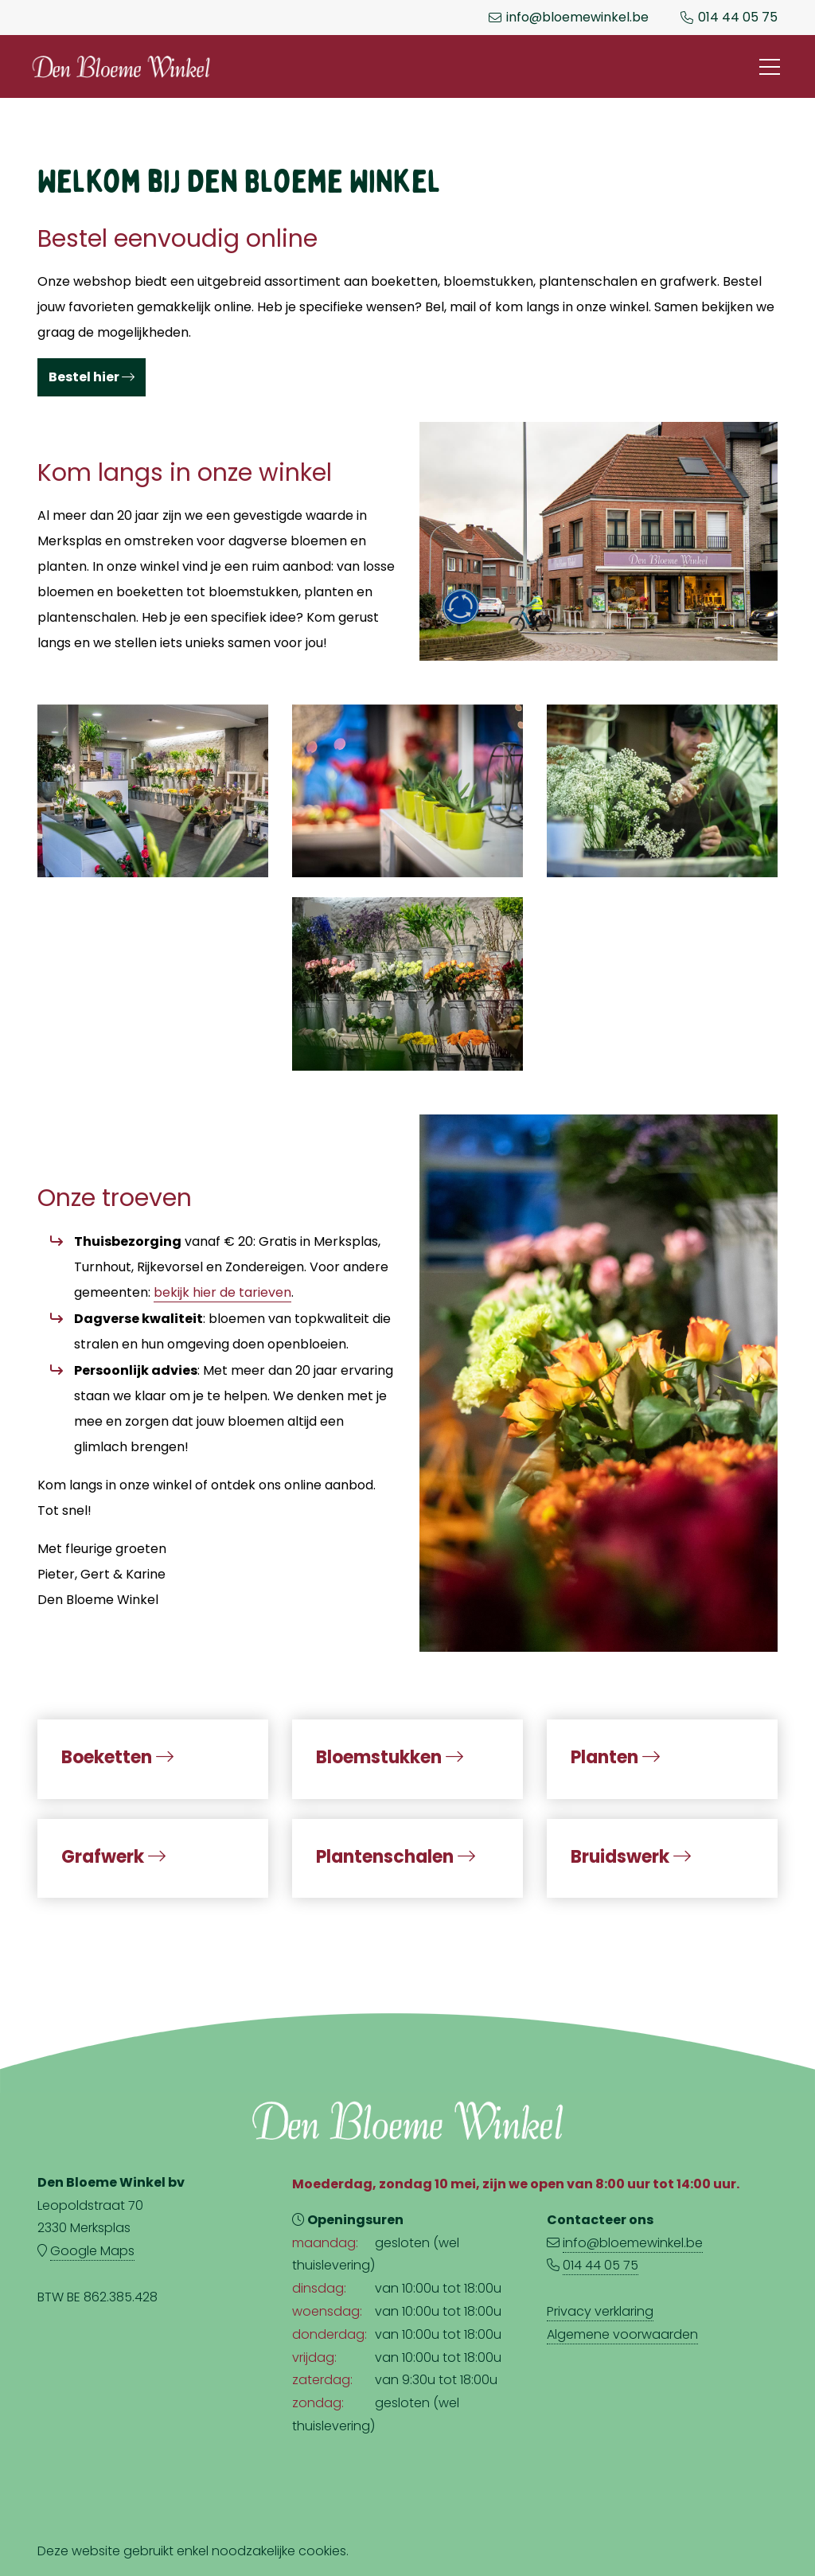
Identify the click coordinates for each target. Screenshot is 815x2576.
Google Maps (92, 2251)
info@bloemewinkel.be (577, 17)
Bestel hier (92, 377)
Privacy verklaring (600, 2311)
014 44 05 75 (738, 17)
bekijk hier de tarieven (222, 1292)
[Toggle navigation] (770, 67)
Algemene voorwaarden (622, 2334)
